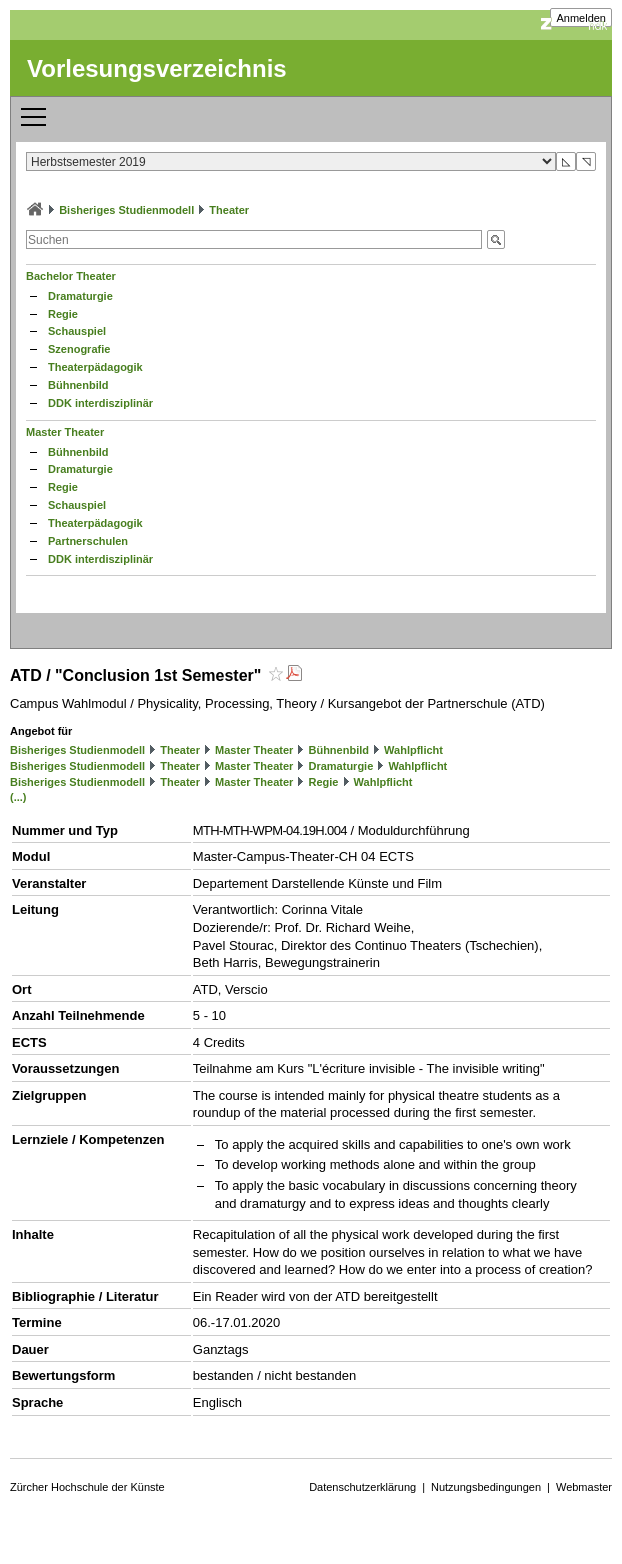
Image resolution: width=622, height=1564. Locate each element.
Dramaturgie (80, 296)
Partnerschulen (88, 541)
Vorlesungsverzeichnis (157, 68)
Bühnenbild (78, 385)
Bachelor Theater (71, 276)
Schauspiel (77, 331)
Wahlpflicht (413, 750)
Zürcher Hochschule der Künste (87, 1487)
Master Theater (65, 432)
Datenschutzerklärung (362, 1487)
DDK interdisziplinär (100, 403)
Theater (229, 210)
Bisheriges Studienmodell (126, 210)
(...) (18, 797)
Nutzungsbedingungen (486, 1487)
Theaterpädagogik (95, 367)
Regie (63, 314)
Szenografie (79, 349)
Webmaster (584, 1487)
